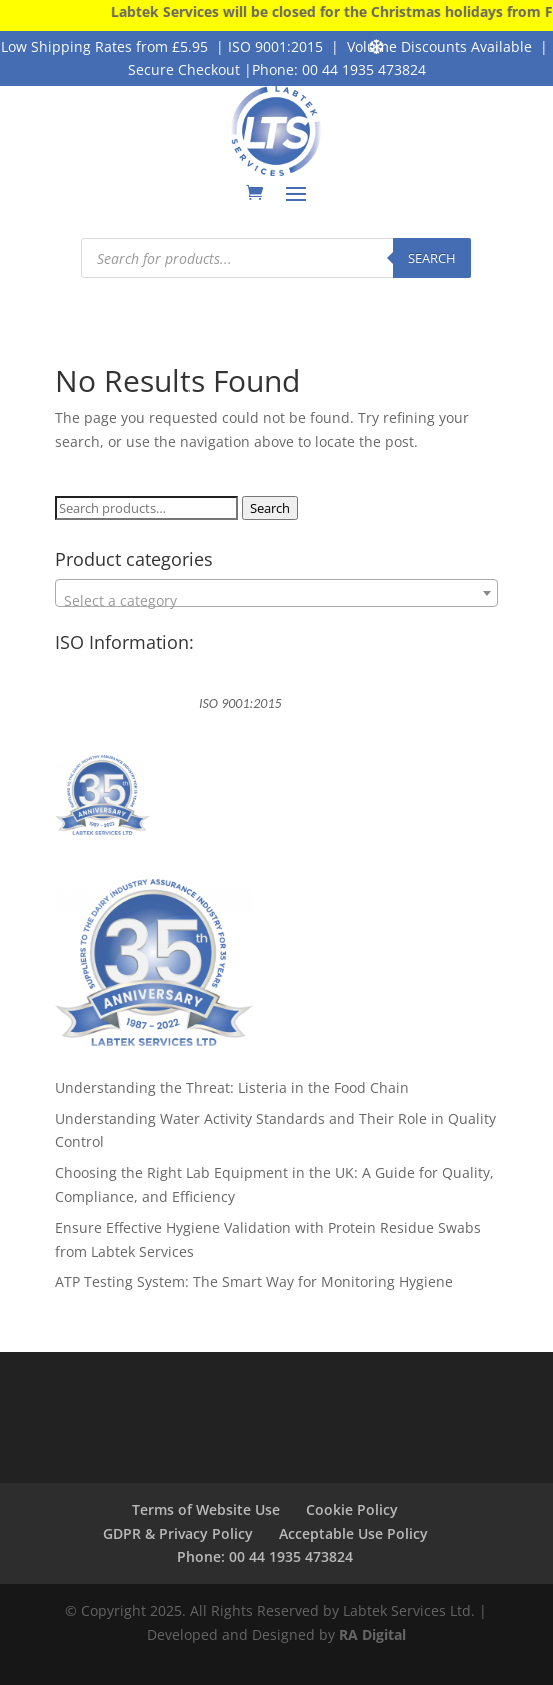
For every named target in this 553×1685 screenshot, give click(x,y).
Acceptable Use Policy (353, 1533)
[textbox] (276, 601)
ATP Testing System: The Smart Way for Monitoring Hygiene (254, 1281)
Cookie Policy (352, 1509)
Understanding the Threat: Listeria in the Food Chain (232, 1087)
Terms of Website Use (206, 1509)
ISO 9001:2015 (275, 46)
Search (270, 508)
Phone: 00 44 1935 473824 (339, 69)
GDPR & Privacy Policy (178, 1533)
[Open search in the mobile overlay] (276, 258)
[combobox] (276, 593)
